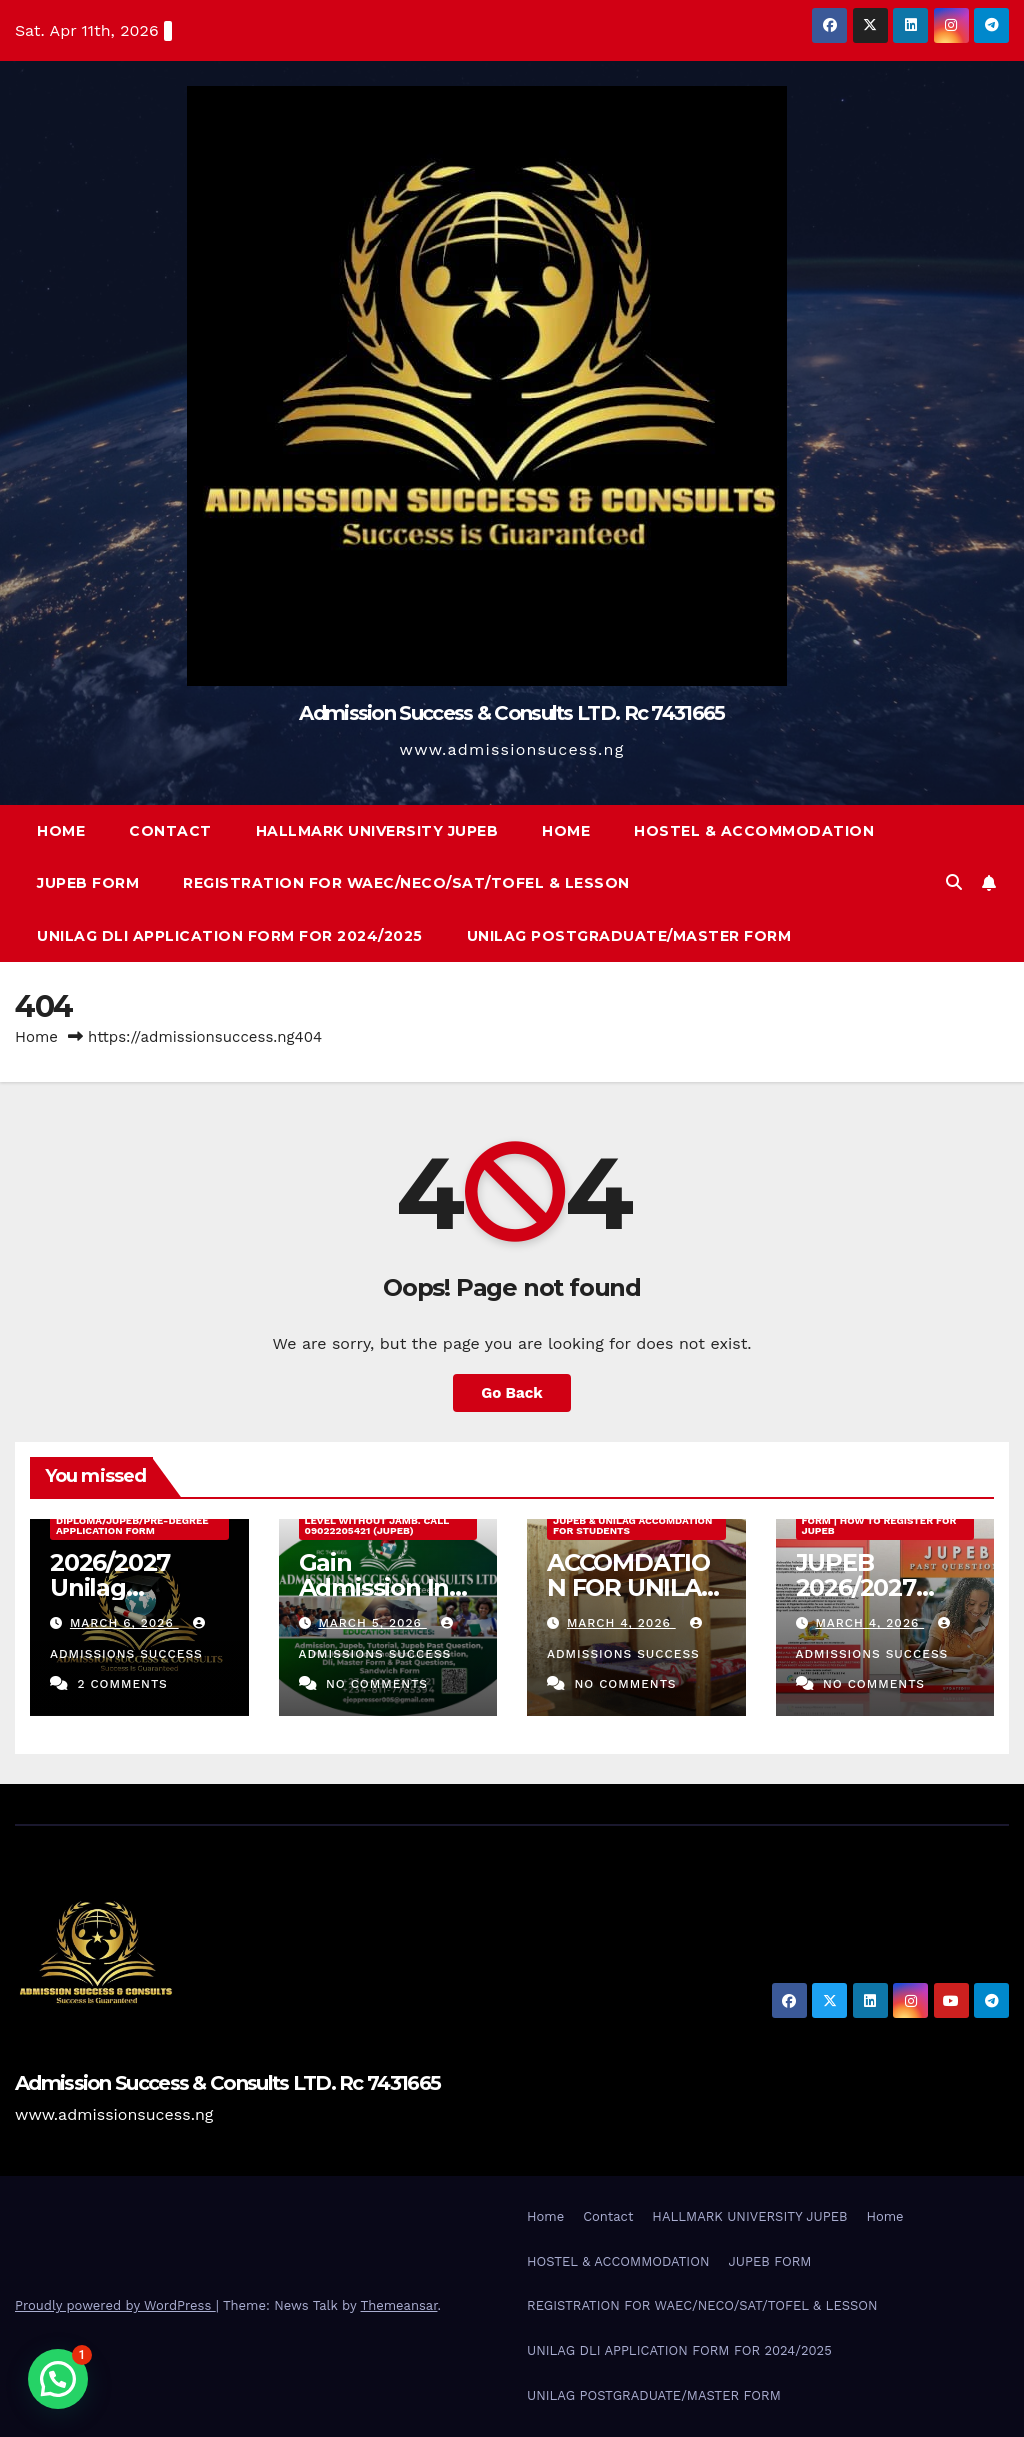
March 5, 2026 (372, 1623)
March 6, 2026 (124, 1623)
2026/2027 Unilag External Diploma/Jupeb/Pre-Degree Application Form (132, 1520)
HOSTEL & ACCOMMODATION (754, 831)
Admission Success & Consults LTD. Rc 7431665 (511, 713)
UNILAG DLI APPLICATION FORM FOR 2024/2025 (230, 936)
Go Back (512, 1393)
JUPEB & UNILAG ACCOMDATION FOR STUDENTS (632, 1525)
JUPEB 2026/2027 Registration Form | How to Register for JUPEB (885, 1520)
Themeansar (399, 2305)
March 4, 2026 (621, 1623)
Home (61, 831)
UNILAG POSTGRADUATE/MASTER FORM (629, 936)
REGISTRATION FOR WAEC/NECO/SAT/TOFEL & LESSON (406, 883)
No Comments (377, 1684)
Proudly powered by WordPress (115, 2305)
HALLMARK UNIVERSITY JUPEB (377, 831)
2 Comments (122, 1684)
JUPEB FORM (88, 883)
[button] (954, 882)
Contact (170, 831)
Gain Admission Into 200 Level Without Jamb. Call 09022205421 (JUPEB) (377, 1520)
